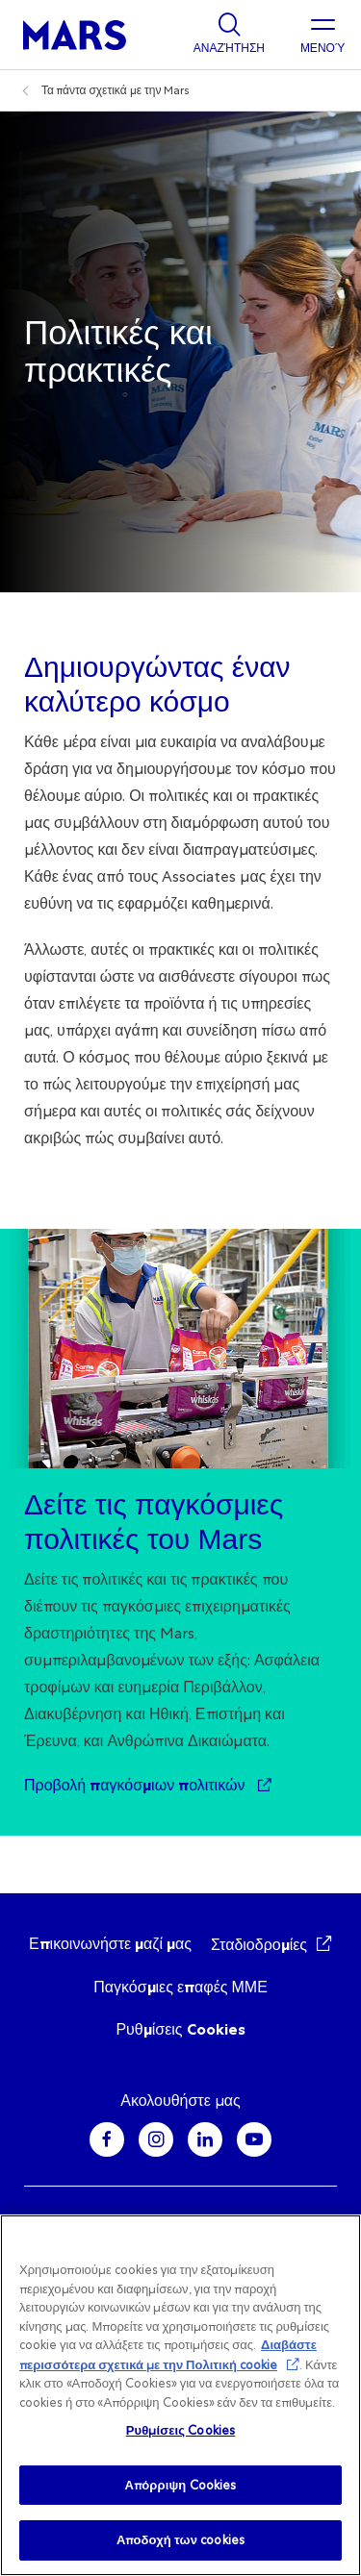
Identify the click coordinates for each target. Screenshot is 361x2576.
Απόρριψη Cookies (181, 2485)
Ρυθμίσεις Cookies (180, 2029)
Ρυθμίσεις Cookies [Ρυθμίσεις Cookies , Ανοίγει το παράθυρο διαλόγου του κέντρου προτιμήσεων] (181, 2430)
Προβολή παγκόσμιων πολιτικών (136, 1785)
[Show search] (229, 34)
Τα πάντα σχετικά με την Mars (115, 90)
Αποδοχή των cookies (180, 2540)
